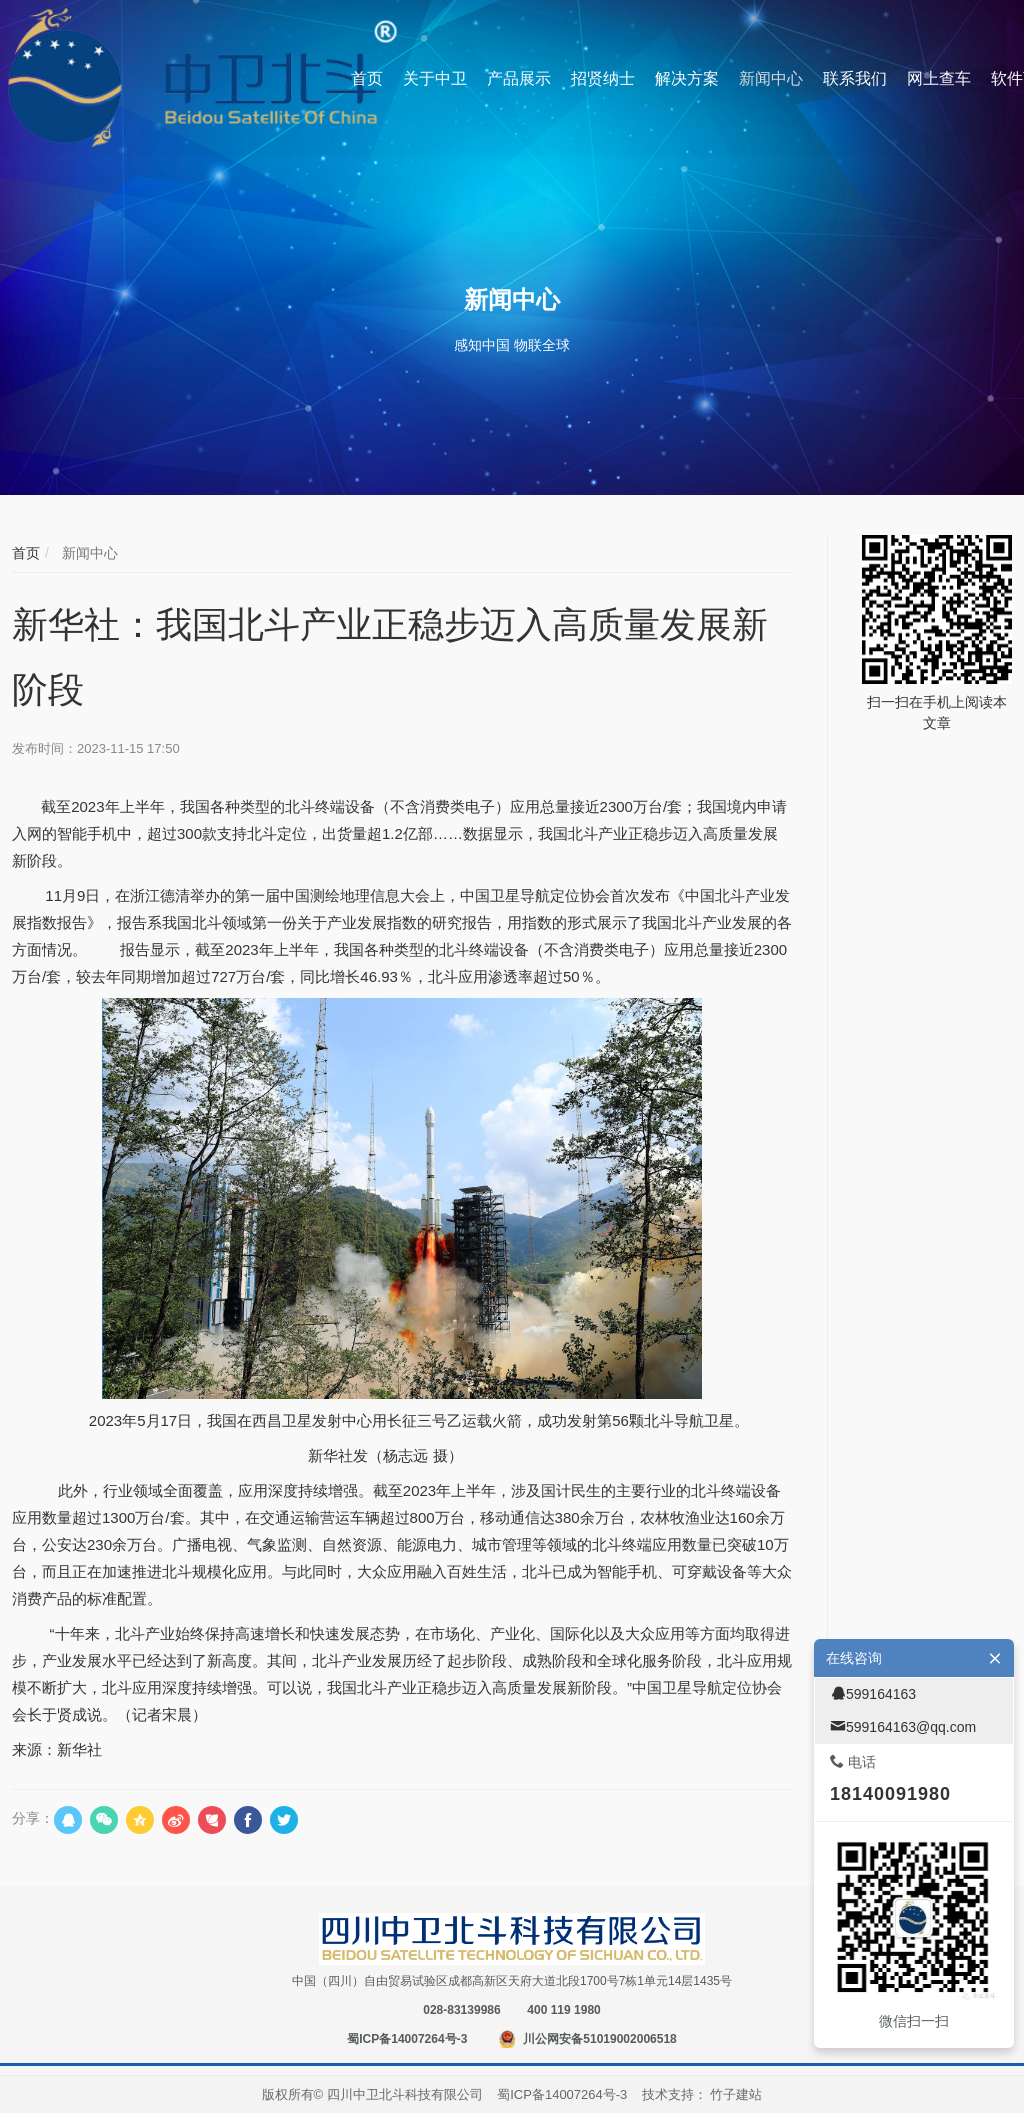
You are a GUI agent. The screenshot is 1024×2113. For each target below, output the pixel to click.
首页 (26, 553)
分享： (33, 1818)
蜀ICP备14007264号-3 (407, 2039)
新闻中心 (88, 553)
